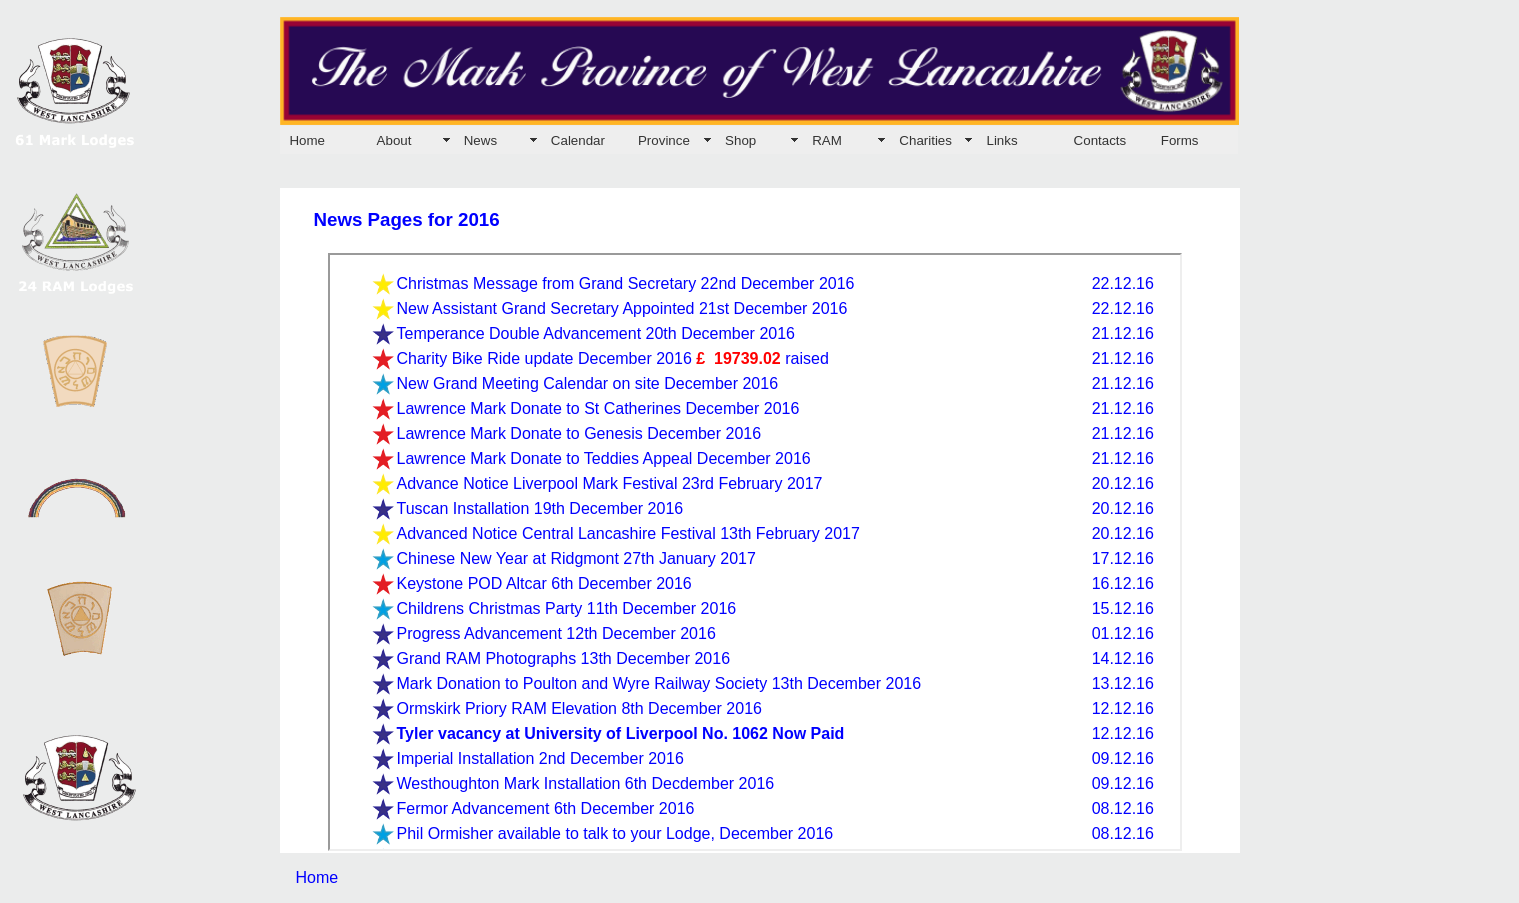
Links (1001, 140)
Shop (740, 140)
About (394, 140)
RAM (827, 140)
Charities (925, 140)
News (480, 140)
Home (307, 140)
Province (664, 140)
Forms (1180, 140)
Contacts (1100, 140)
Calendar (578, 140)
